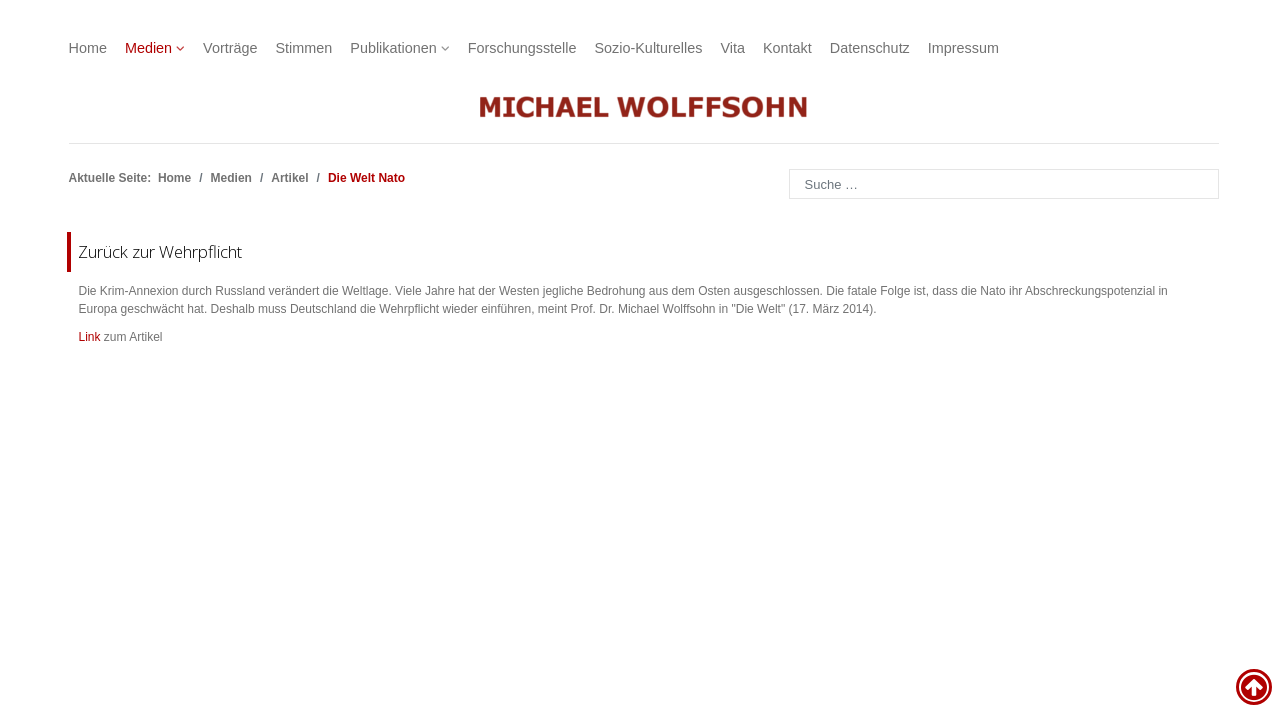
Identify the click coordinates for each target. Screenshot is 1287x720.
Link (90, 337)
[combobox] (1004, 184)
